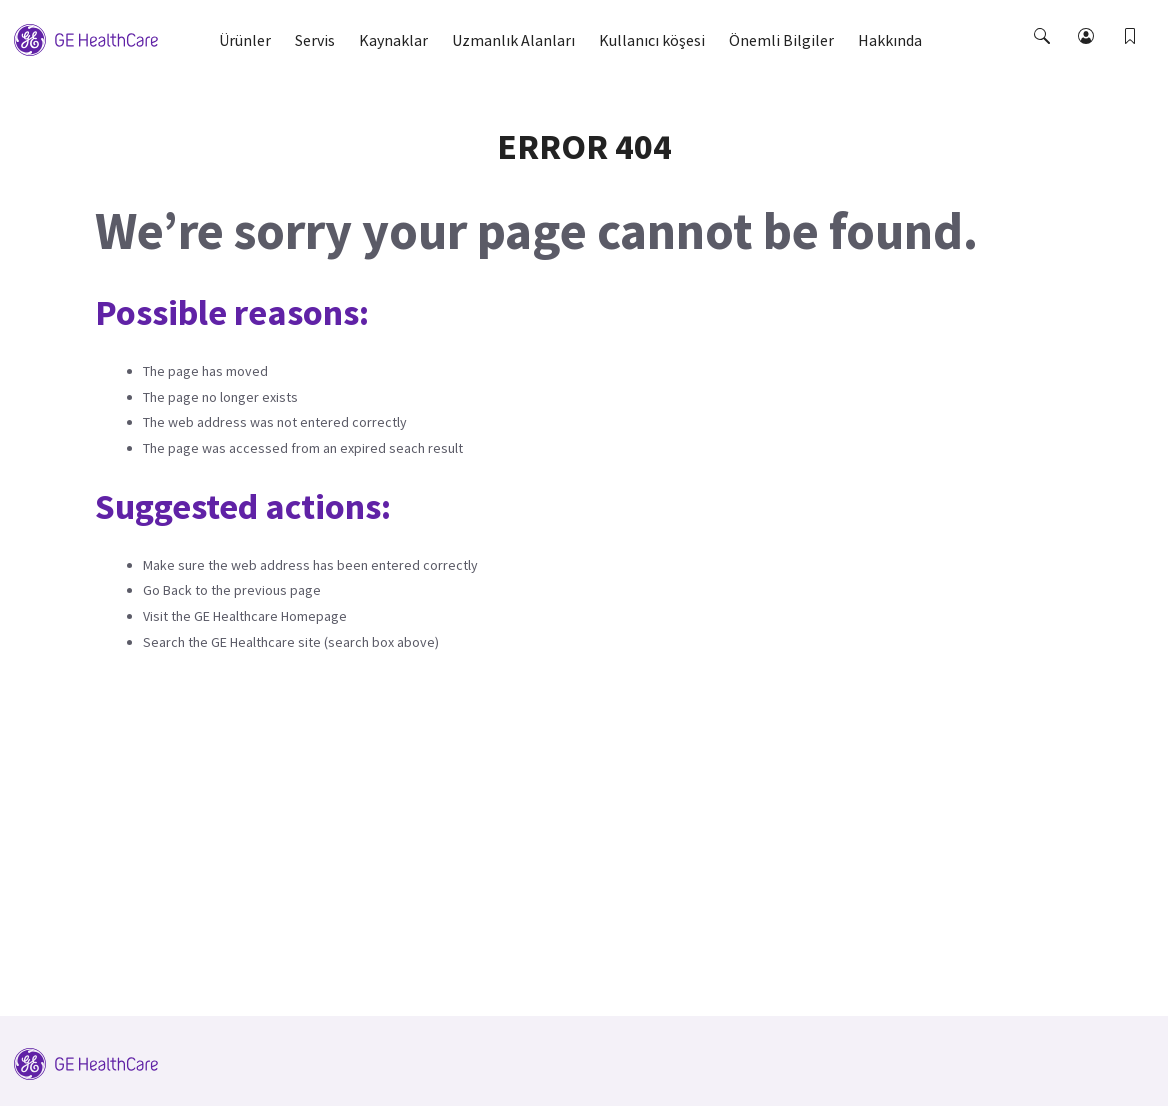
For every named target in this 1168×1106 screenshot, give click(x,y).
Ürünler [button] (245, 40)
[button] (1044, 54)
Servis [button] (315, 40)
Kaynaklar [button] (393, 40)
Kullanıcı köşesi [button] (652, 40)
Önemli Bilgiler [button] (781, 40)
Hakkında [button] (890, 40)
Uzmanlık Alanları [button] (513, 40)
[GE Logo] (86, 38)
